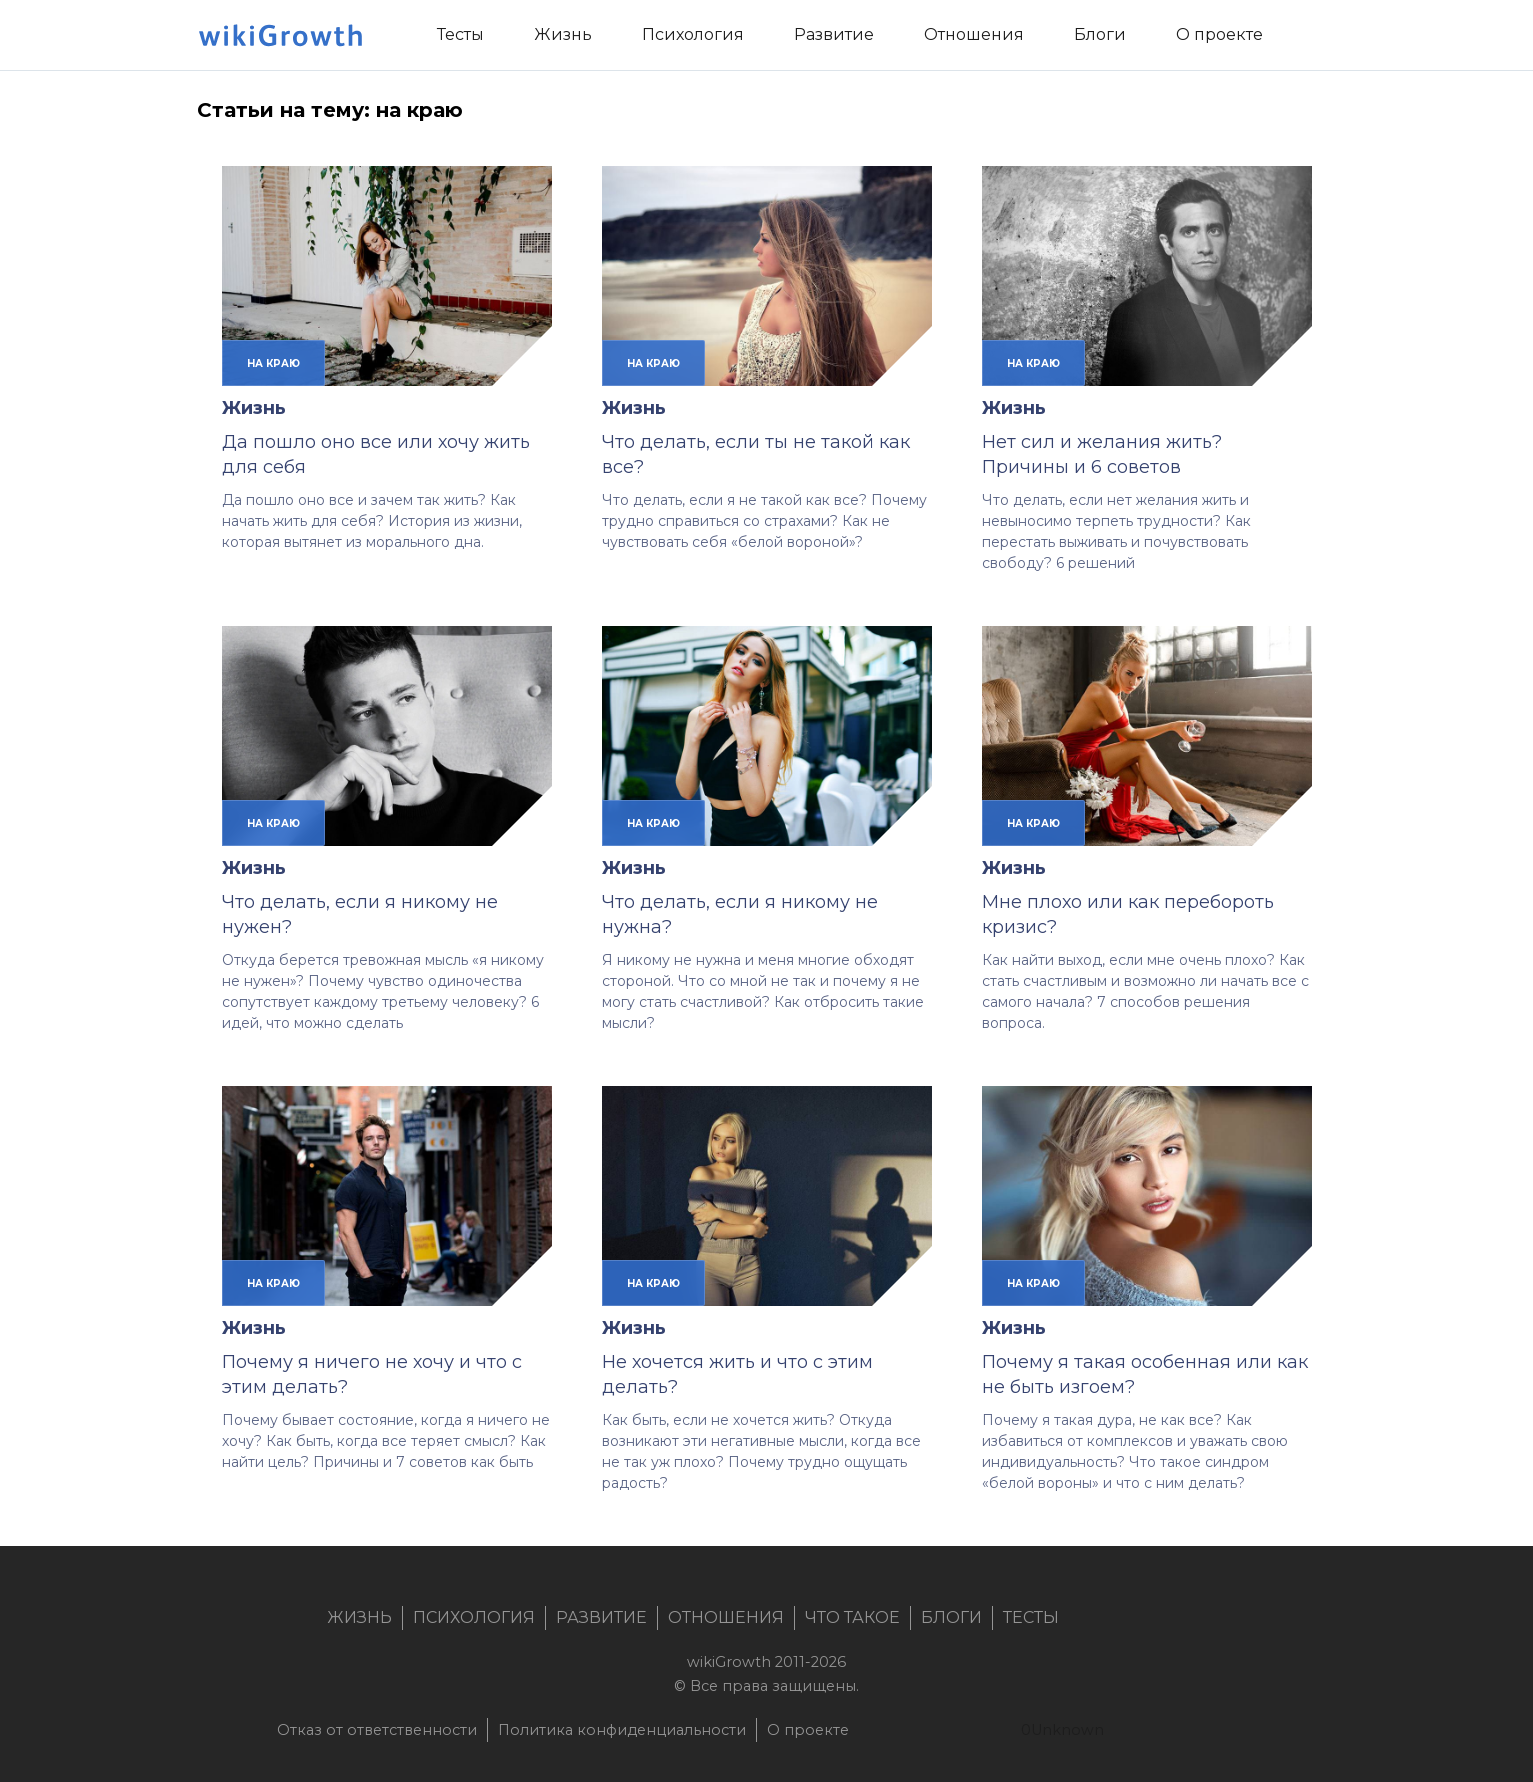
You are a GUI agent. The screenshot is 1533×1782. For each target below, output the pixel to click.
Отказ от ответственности (377, 1730)
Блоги (951, 1617)
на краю (273, 363)
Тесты (1031, 1617)
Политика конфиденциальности (622, 1730)
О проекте (808, 1730)
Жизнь (254, 408)
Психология (474, 1617)
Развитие (601, 1617)
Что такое (852, 1617)
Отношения (726, 1617)
